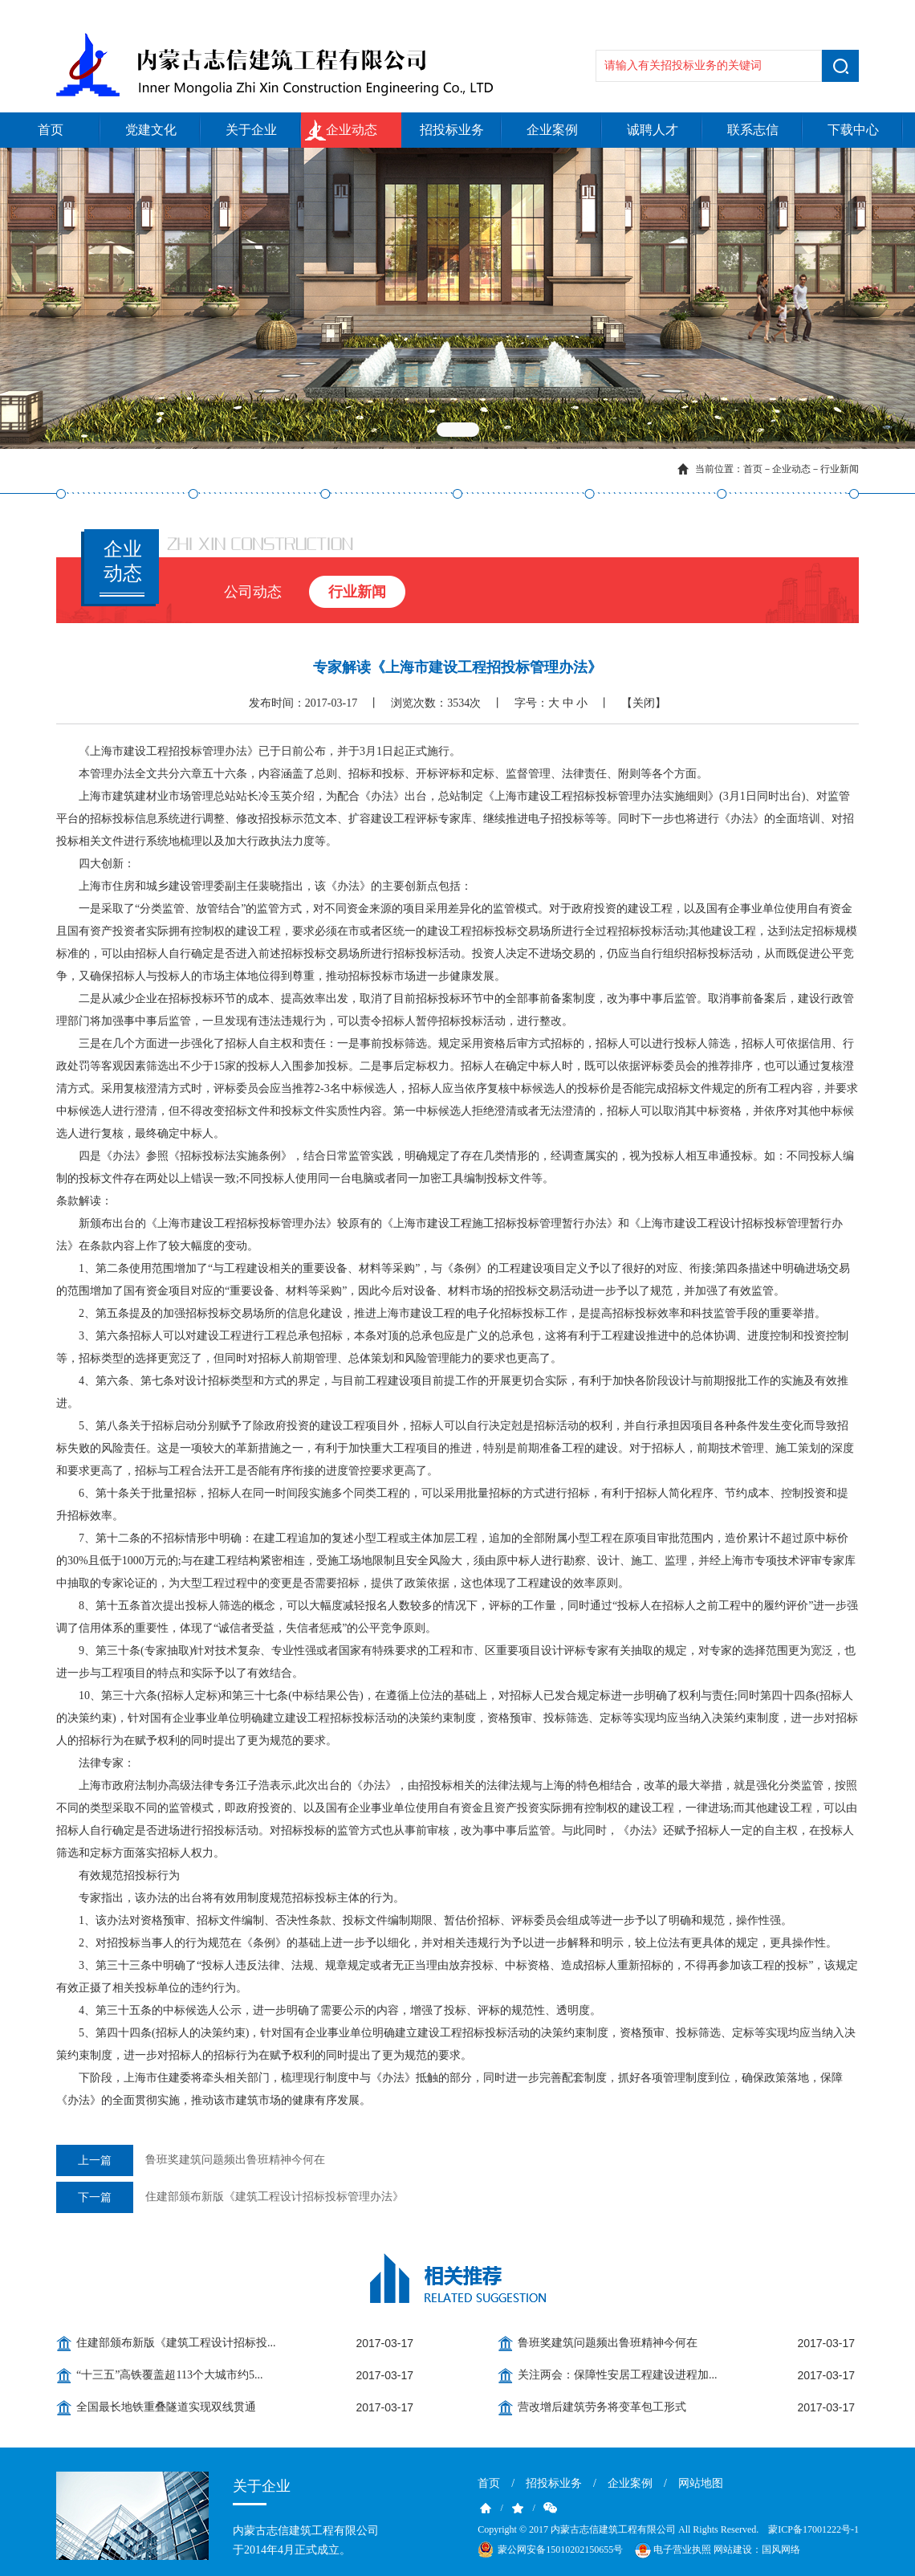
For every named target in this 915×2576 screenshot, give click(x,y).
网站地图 (700, 2483)
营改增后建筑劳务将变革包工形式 (602, 2407)
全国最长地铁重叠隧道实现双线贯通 (166, 2407)
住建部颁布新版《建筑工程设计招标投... (176, 2343)
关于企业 (251, 130)
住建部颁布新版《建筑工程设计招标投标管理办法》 (230, 2197)
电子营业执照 (671, 2550)
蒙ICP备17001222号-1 (813, 2529)
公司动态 (253, 592)
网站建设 (733, 2549)
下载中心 (853, 130)
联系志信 (753, 130)
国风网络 (781, 2549)
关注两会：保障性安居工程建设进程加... (618, 2375)
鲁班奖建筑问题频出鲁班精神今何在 (190, 2160)
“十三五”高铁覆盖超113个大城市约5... (169, 2375)
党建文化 (151, 130)
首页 (50, 130)
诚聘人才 (652, 130)
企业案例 (552, 130)
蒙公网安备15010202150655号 (560, 2549)
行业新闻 (839, 469)
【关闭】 (643, 703)
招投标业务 (452, 130)
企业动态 (351, 130)
